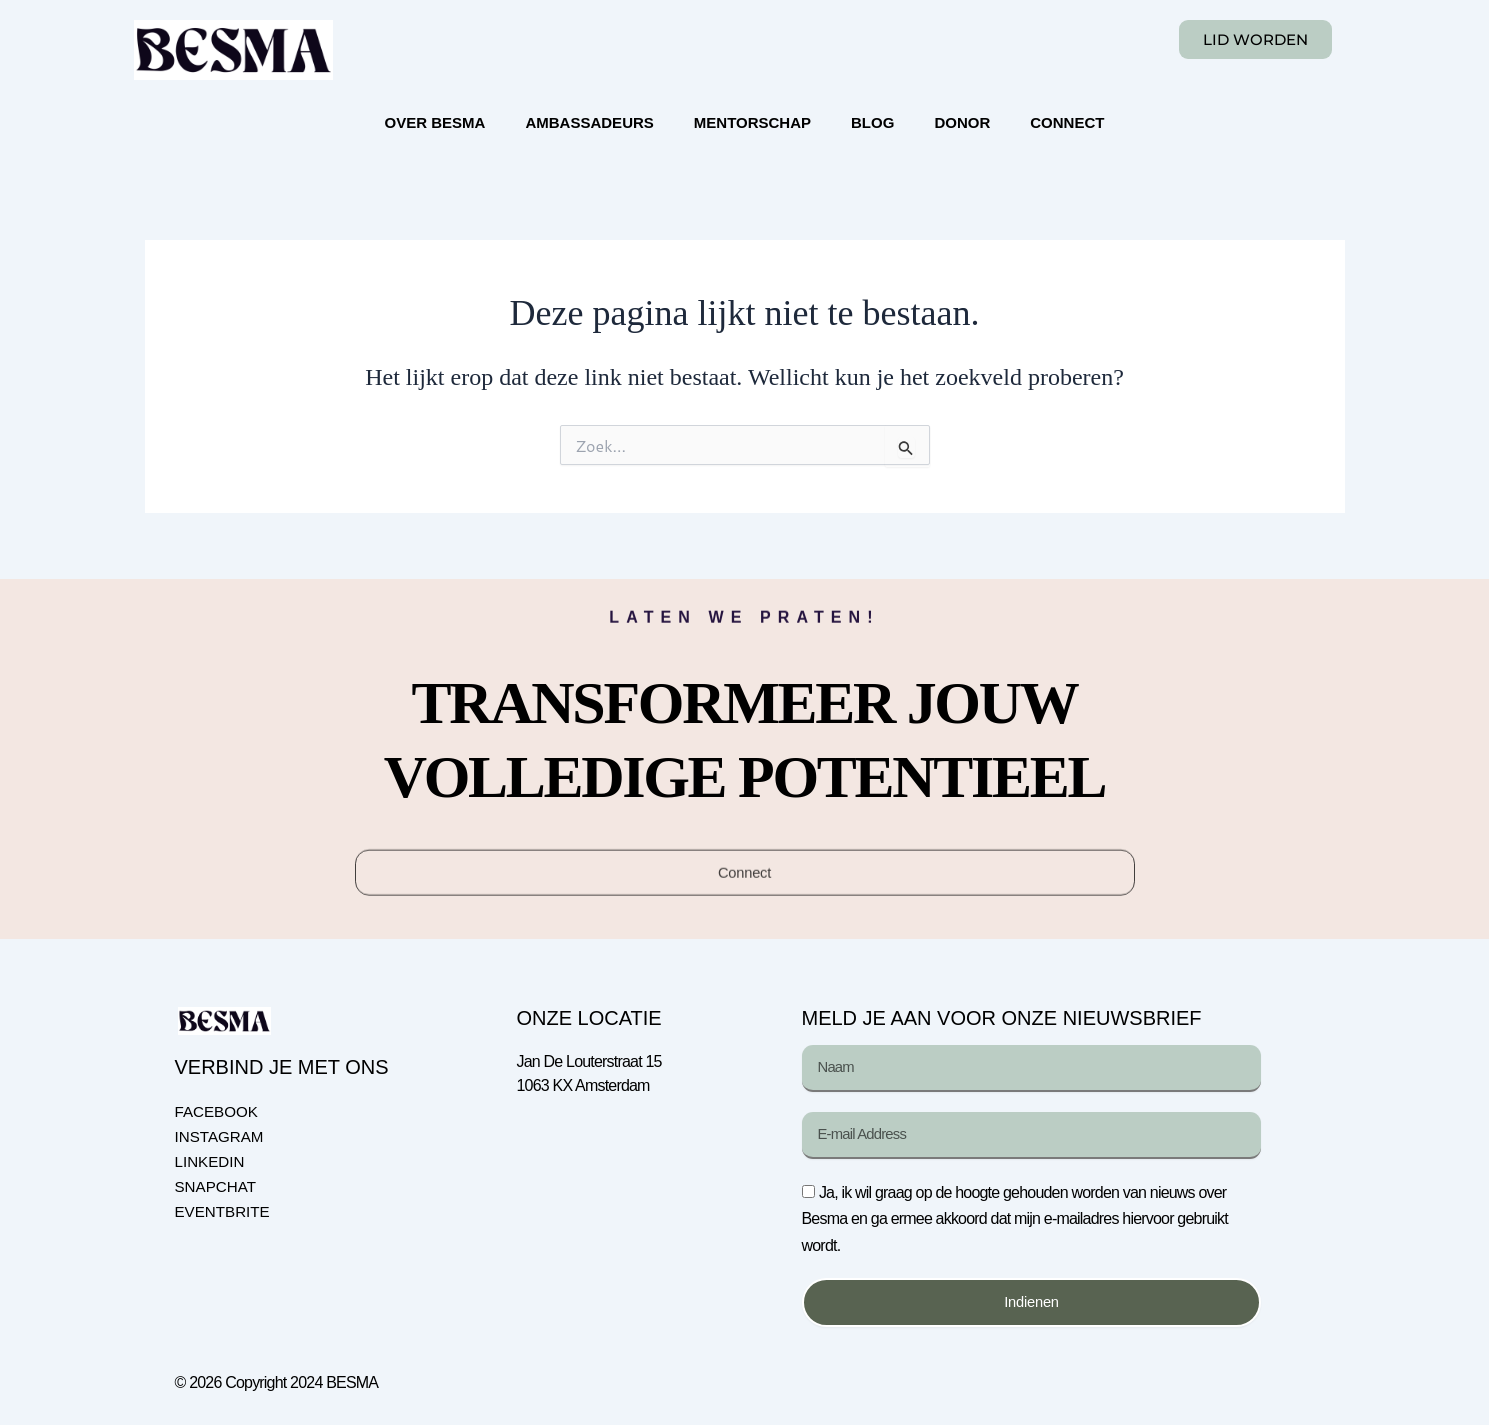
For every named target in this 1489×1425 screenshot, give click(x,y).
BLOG (872, 122)
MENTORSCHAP (752, 122)
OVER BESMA (435, 122)
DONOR (962, 122)
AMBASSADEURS (589, 122)
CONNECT (1067, 122)
